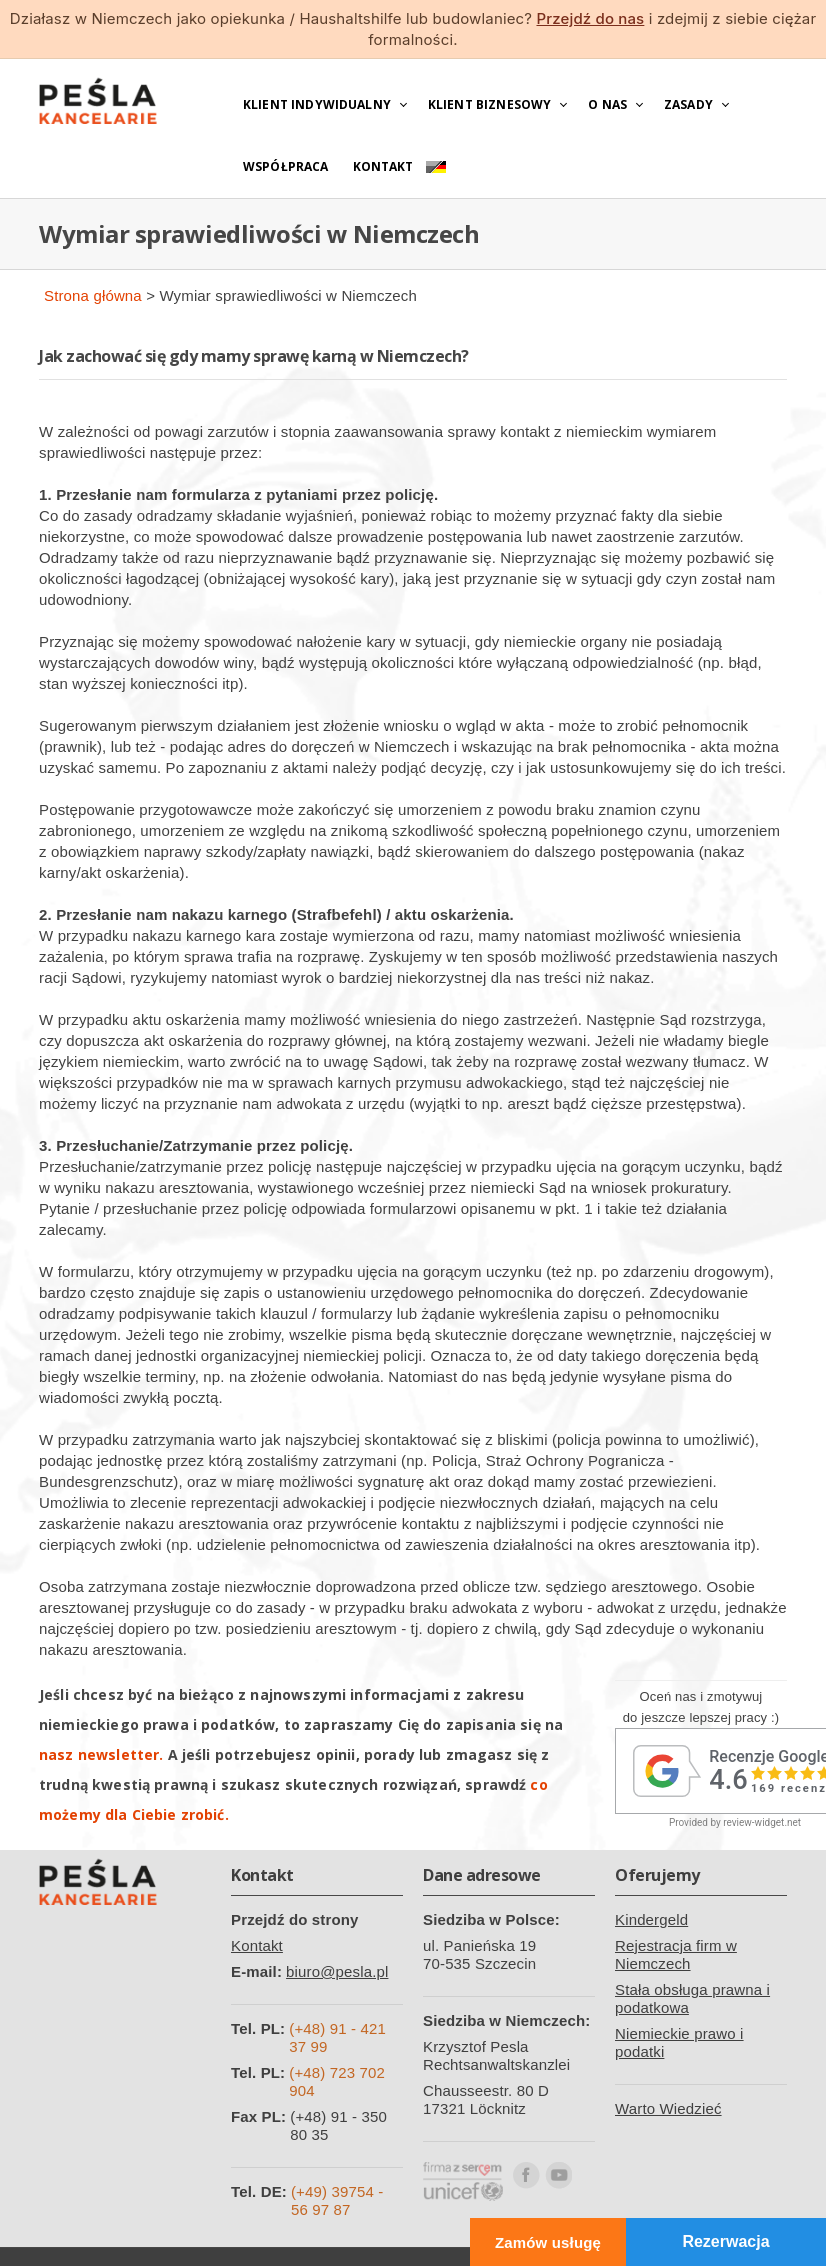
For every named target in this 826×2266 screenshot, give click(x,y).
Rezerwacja (725, 2241)
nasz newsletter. (101, 1754)
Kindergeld (651, 1919)
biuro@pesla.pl (337, 1971)
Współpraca (286, 166)
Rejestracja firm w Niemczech (676, 1954)
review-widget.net (762, 1822)
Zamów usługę (548, 2242)
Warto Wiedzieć (668, 2108)
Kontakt (383, 166)
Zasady (688, 104)
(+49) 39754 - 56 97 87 (337, 2200)
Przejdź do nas (590, 18)
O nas (607, 104)
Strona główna (93, 295)
